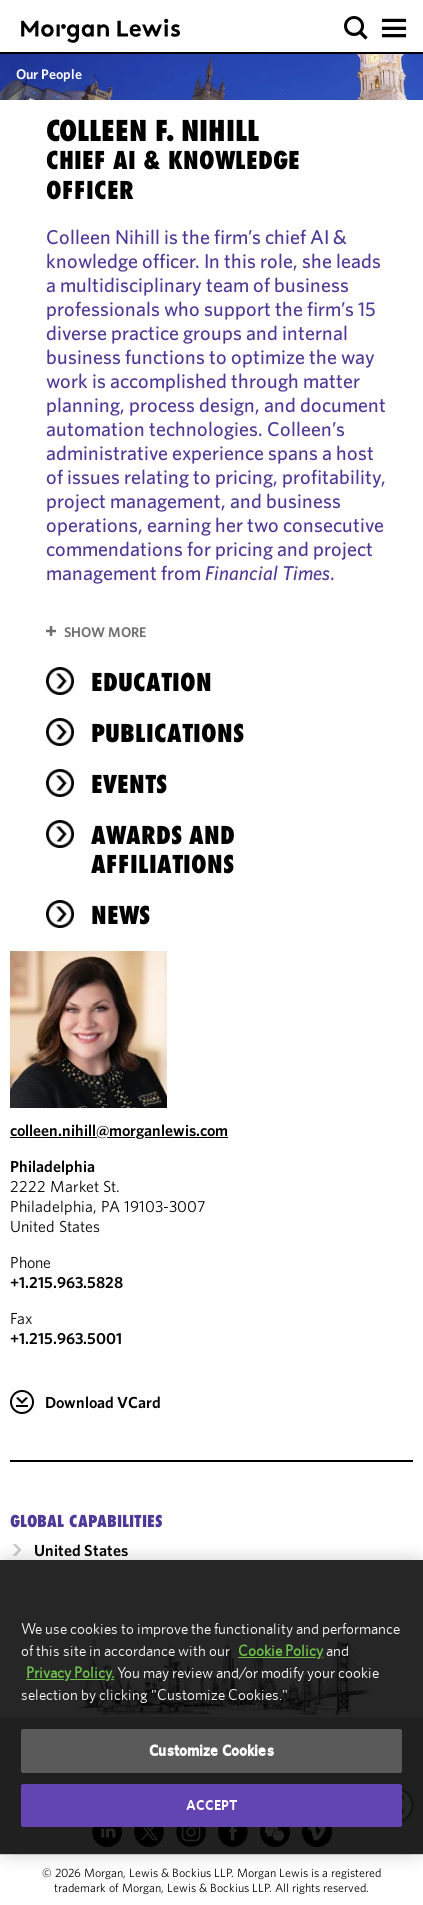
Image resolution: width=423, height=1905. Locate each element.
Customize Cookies (211, 1750)
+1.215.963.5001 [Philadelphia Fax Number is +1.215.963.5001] (66, 1338)
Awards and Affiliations (163, 849)
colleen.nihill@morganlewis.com (119, 1130)
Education (151, 682)
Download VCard (103, 1402)
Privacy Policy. (70, 1672)
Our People (49, 74)
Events (129, 784)
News (120, 915)
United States (81, 1550)
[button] (356, 28)
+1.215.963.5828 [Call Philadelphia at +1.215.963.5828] (66, 1282)
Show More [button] (105, 632)
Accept (212, 1805)
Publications (167, 733)
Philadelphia (52, 1166)
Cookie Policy (280, 1650)
